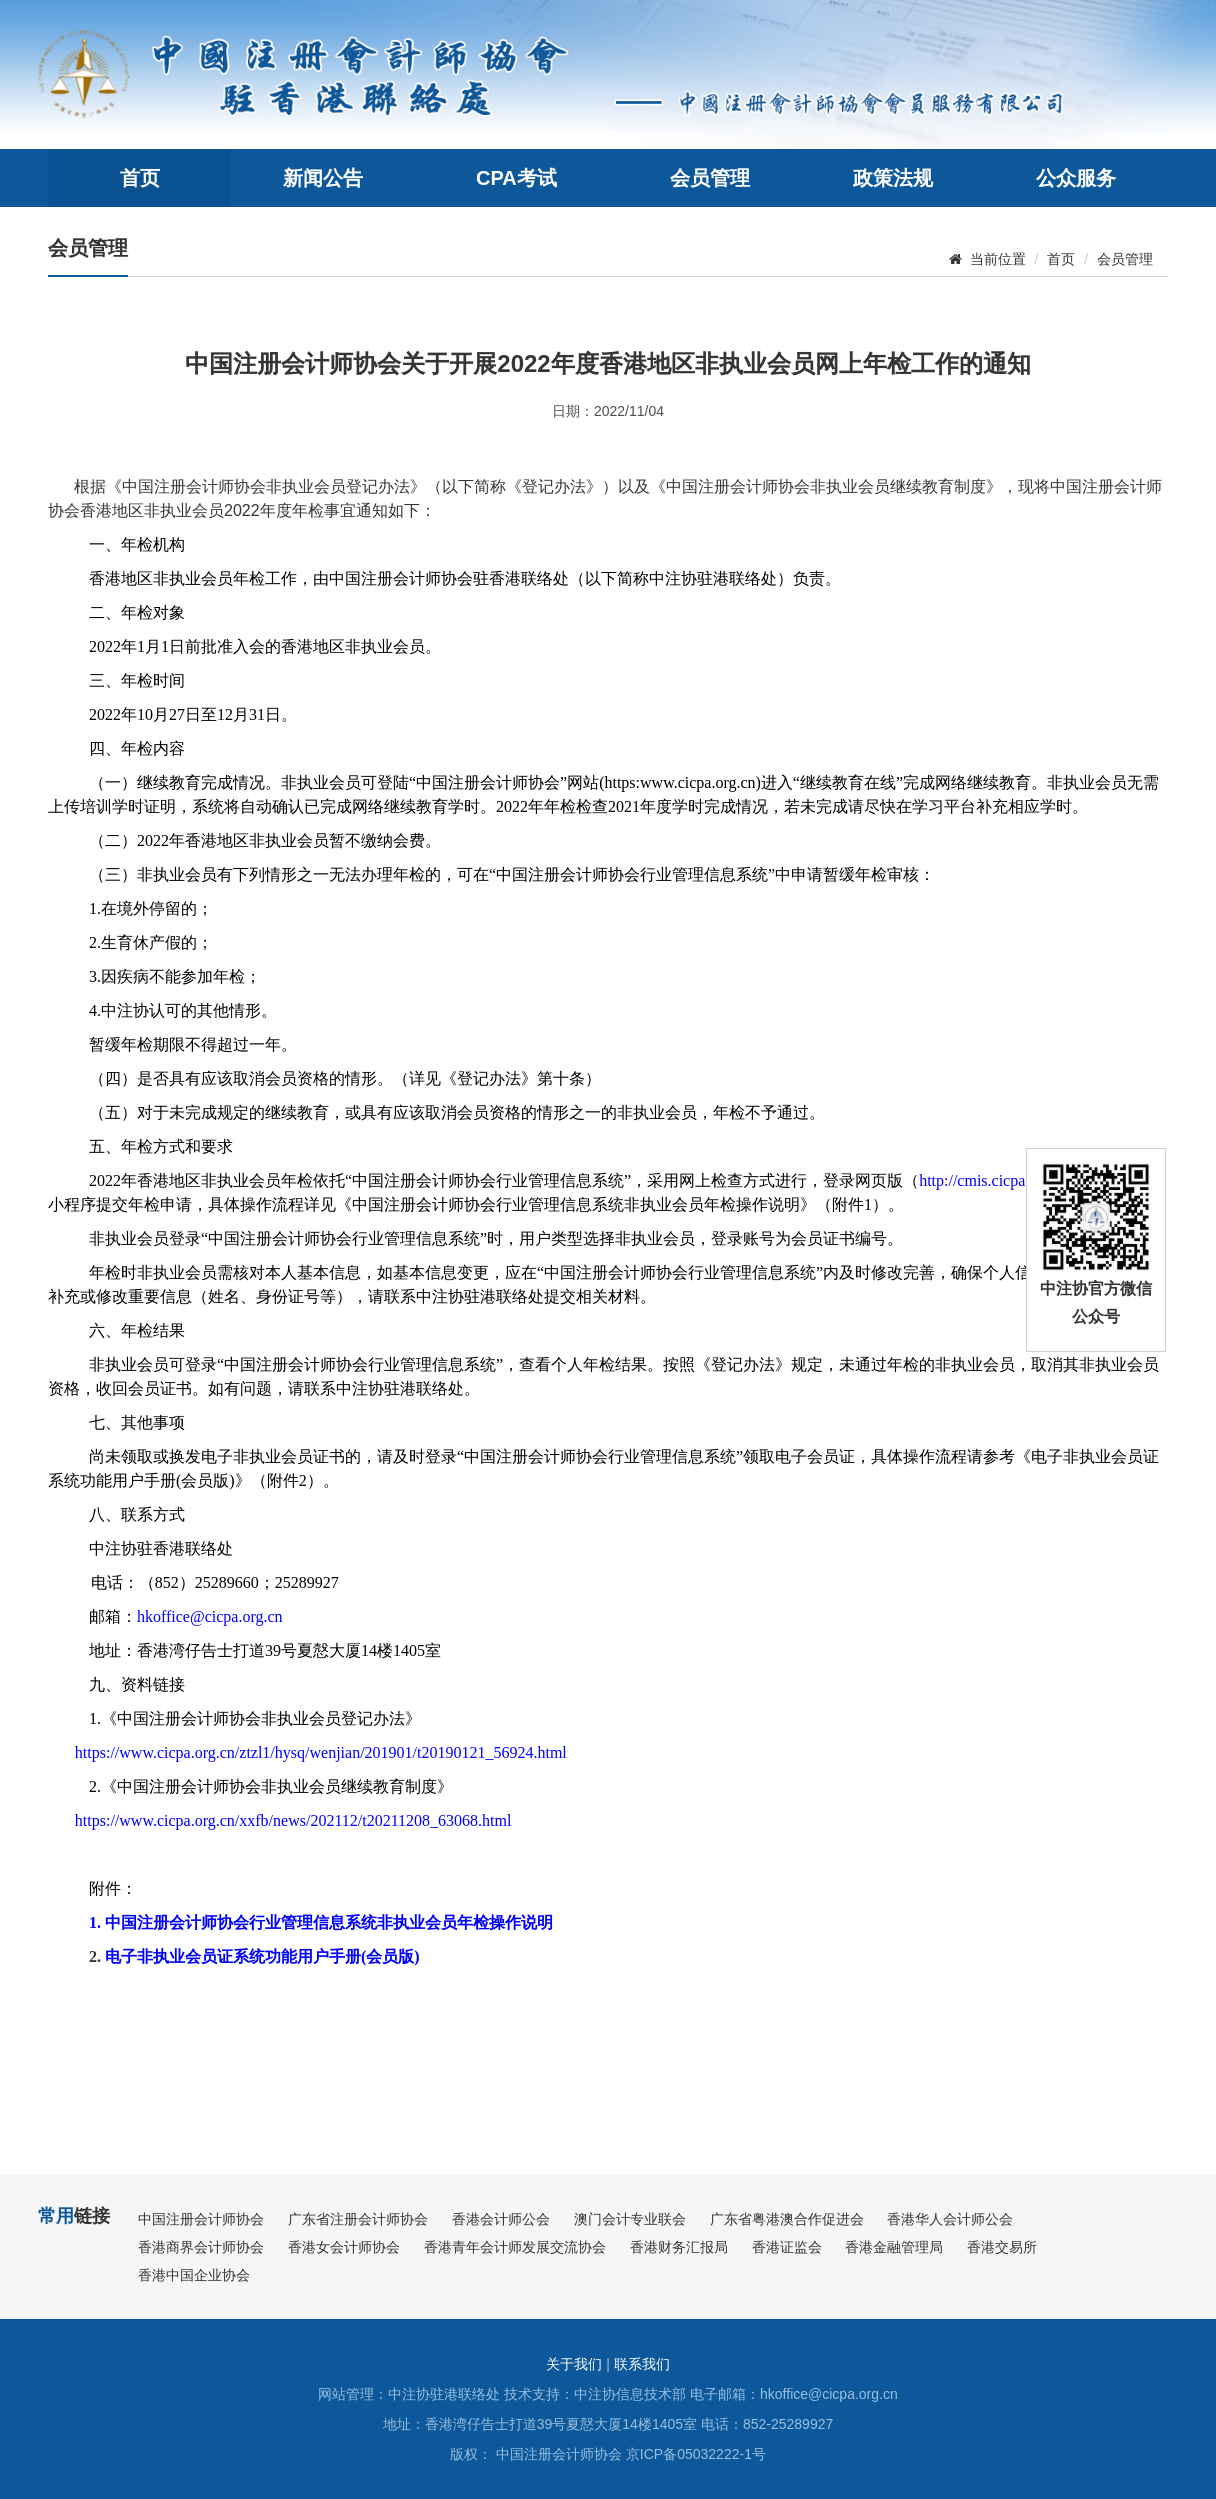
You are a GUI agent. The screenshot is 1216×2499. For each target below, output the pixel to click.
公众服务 (1076, 178)
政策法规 (893, 178)
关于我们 (574, 2364)
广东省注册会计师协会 (358, 2219)
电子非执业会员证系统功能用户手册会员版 (259, 1956)
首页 (140, 178)
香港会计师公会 (501, 2219)
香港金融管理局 (894, 2247)
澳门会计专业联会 (630, 2219)
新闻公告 (323, 178)
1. (97, 1922)
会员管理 (710, 178)
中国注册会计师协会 (201, 2219)
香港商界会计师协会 (201, 2247)
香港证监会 (787, 2247)
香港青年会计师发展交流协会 (515, 2247)
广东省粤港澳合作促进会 (787, 2219)
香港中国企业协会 (194, 2275)
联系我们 (642, 2364)
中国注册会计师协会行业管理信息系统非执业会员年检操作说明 (329, 1922)
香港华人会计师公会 (950, 2219)
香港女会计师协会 (344, 2247)
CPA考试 (516, 178)
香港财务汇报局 (679, 2247)
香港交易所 (1002, 2247)
